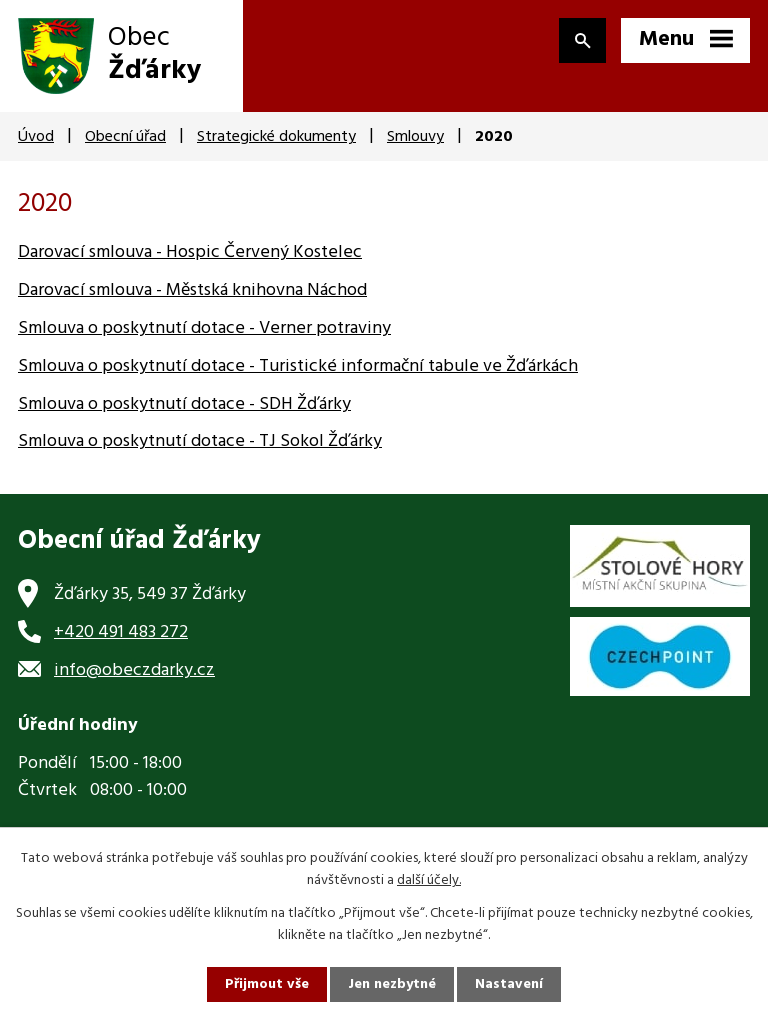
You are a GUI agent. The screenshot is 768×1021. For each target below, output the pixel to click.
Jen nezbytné (392, 984)
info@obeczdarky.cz (134, 670)
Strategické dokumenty (276, 137)
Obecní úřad (125, 137)
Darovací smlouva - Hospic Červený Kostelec (190, 252)
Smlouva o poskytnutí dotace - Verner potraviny (204, 328)
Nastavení (509, 984)
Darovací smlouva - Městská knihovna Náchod (192, 290)
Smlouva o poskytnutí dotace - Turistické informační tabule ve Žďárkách (298, 366)
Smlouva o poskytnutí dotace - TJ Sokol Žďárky (200, 441)
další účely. (429, 880)
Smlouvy (415, 137)
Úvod (36, 137)
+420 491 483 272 (121, 632)
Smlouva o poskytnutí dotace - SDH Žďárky (184, 404)
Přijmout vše (267, 984)
